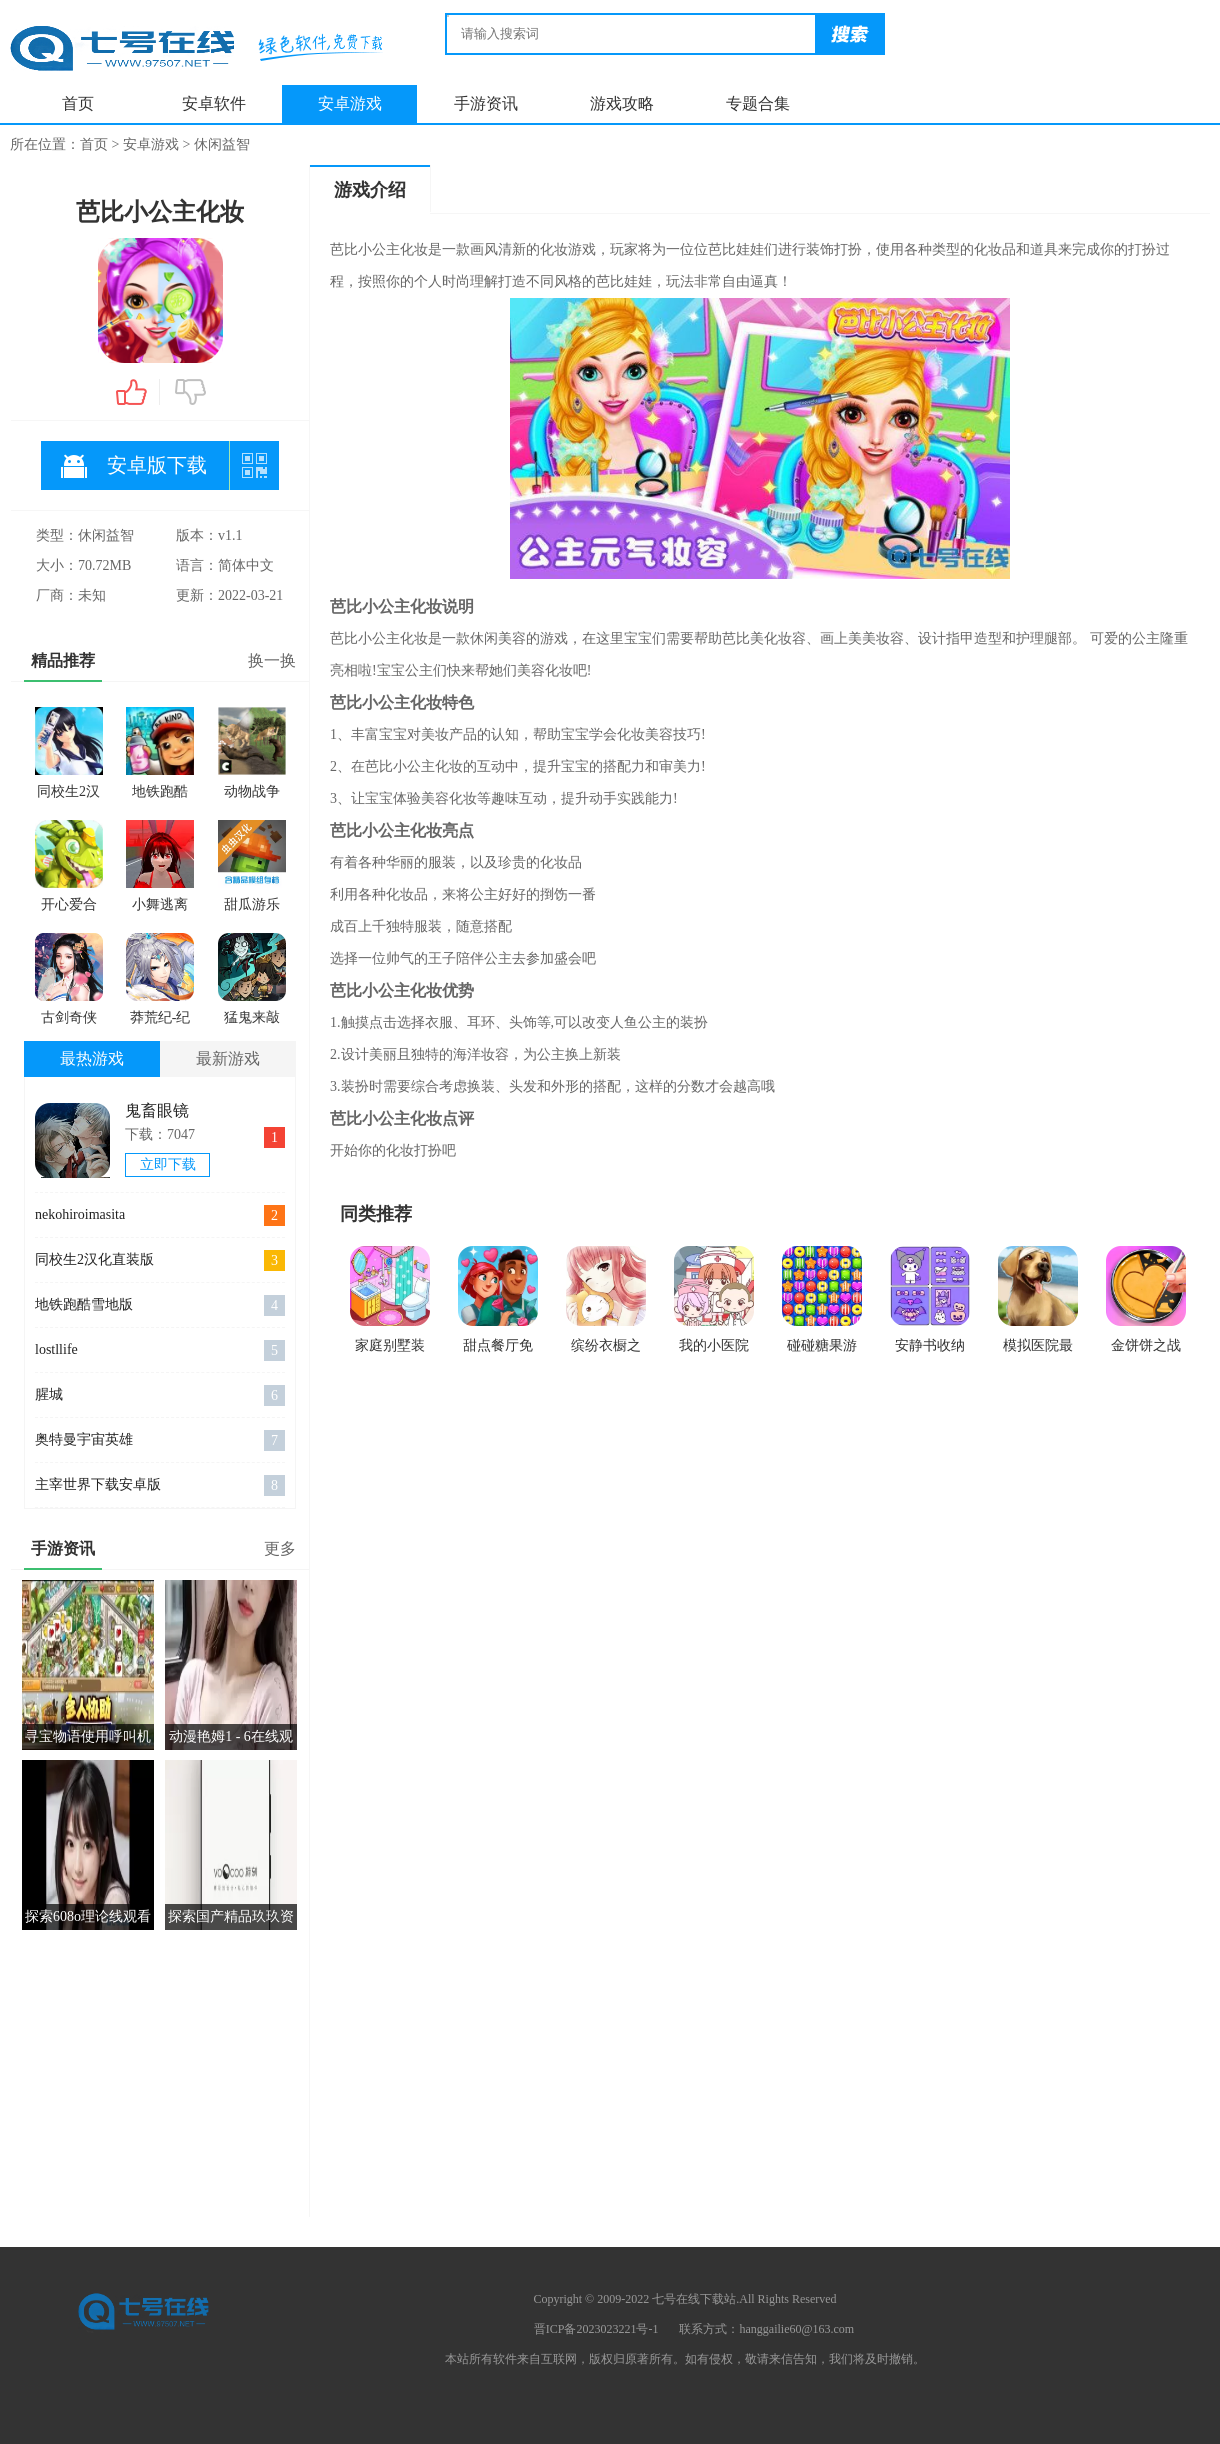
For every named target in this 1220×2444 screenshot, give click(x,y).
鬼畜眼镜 (157, 1110)
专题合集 (758, 103)
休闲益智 (222, 144)
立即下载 (168, 1164)
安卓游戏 (350, 103)
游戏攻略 (622, 103)
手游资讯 (486, 103)
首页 (78, 103)
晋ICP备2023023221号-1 (596, 2329)
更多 (280, 1548)
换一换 (272, 660)
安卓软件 (214, 103)
